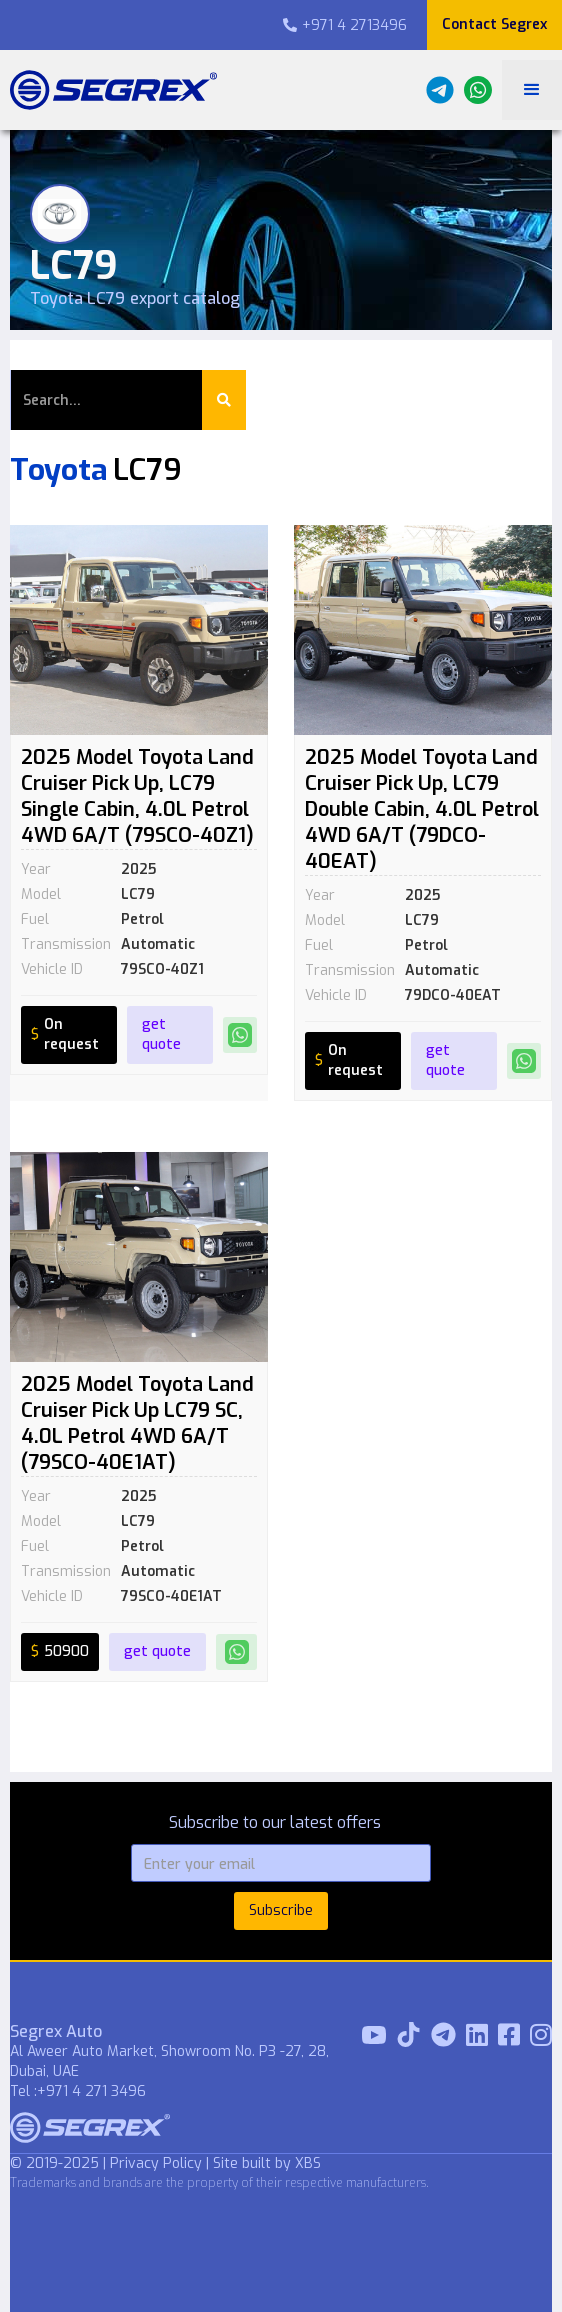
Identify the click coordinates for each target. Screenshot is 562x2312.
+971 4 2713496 (345, 25)
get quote (161, 1034)
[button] (532, 90)
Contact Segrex (494, 24)
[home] (108, 90)
